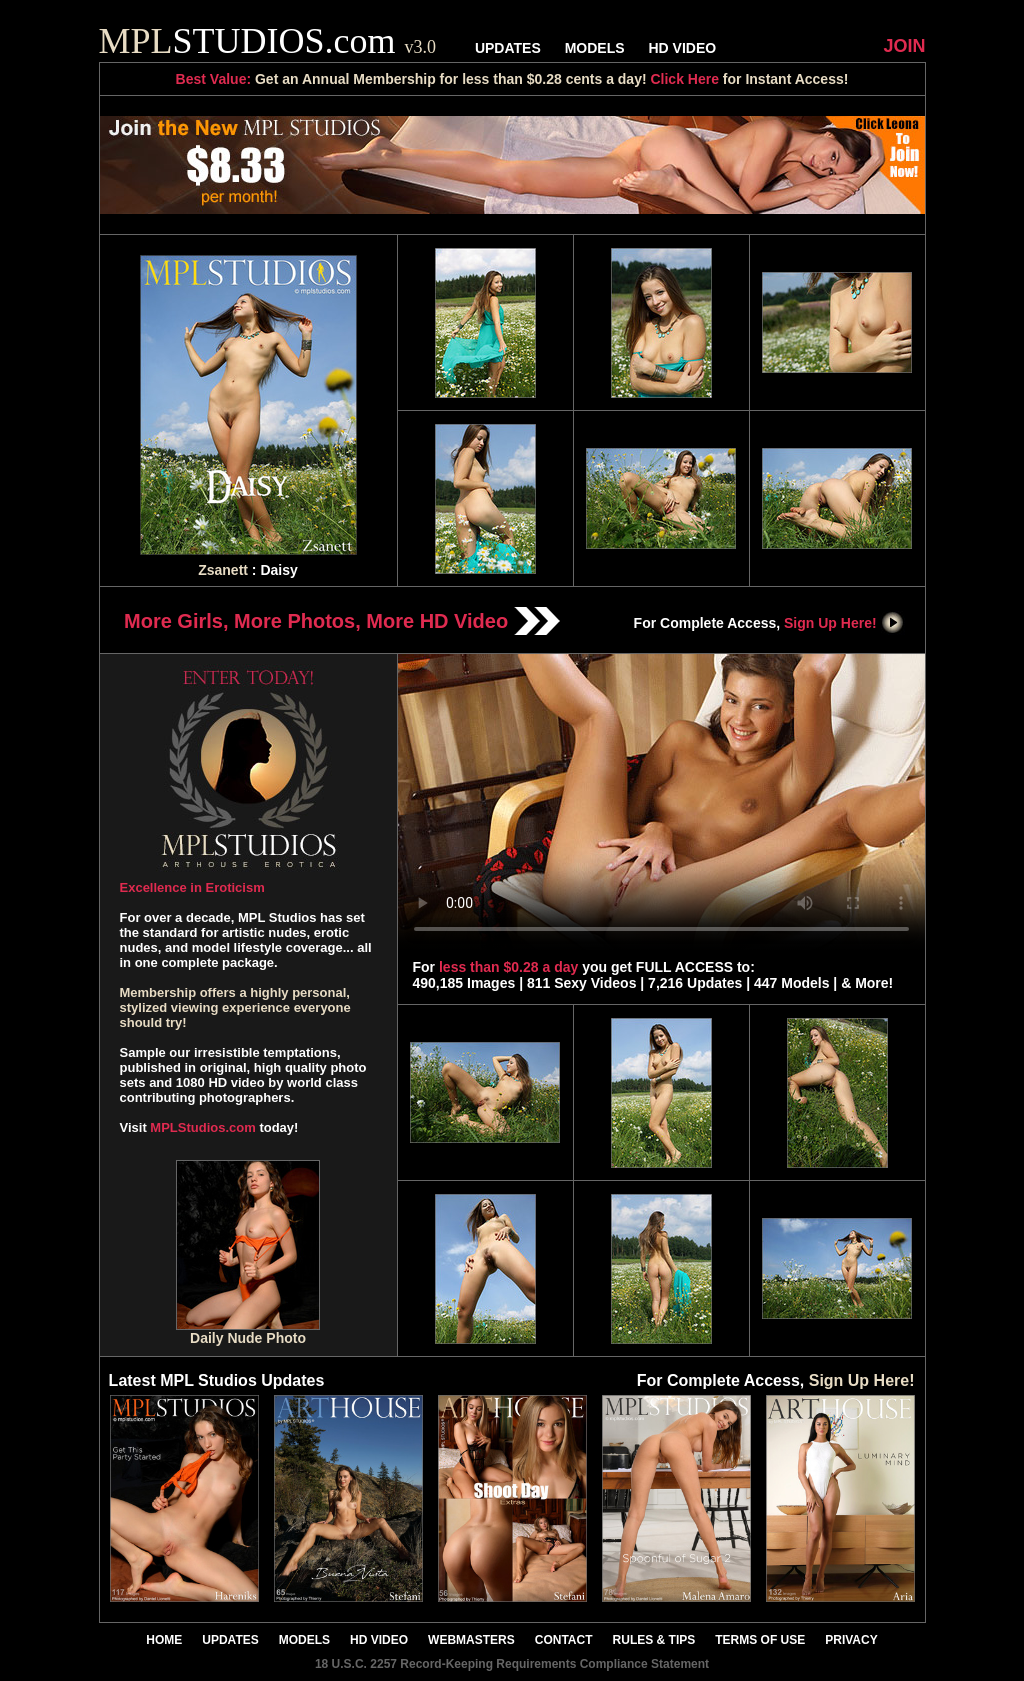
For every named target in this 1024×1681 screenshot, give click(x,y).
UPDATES (508, 48)
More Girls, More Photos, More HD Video (342, 621)
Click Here (684, 79)
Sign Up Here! (844, 623)
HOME (164, 1640)
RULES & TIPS (654, 1640)
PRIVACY (851, 1640)
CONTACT (564, 1640)
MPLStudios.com (202, 1127)
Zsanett (223, 570)
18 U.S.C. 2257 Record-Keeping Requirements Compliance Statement (512, 1664)
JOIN (904, 46)
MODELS (595, 48)
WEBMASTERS (471, 1640)
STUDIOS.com (268, 41)
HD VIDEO (682, 48)
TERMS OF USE (760, 1640)
